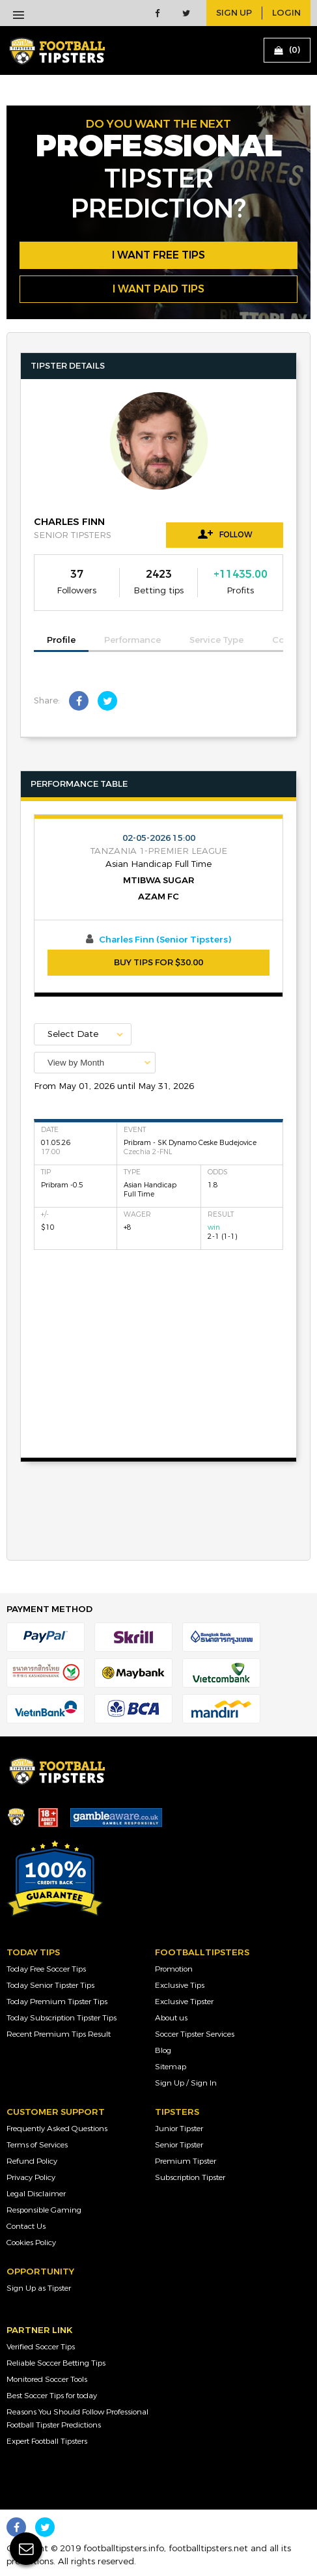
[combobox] (95, 1062)
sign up (234, 13)
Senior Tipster (179, 2145)
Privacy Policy (31, 2177)
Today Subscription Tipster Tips (62, 2018)
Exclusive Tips (179, 1985)
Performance (132, 640)
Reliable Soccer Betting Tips (56, 2363)
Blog (163, 2050)
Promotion (174, 1969)
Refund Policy (32, 2161)
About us (171, 2018)
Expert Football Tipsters (47, 2441)
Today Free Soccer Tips (46, 1969)
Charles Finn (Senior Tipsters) (165, 940)
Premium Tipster (185, 2161)
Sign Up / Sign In (186, 2083)
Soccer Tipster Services (194, 2034)
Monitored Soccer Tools (47, 2379)
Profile (61, 640)
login (286, 13)
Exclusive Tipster (184, 2001)
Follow (224, 534)
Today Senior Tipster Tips (50, 1985)
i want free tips (158, 255)
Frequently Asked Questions (57, 2128)
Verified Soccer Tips (41, 2347)
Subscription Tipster (190, 2177)
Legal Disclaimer (36, 2193)
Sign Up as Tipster (39, 2288)
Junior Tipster (179, 2128)
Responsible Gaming (44, 2210)
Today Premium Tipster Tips (57, 2001)
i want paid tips (158, 289)
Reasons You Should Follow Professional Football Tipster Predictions (77, 2418)
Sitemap (170, 2066)
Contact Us (26, 2226)
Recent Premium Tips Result (59, 2034)
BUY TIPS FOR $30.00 (158, 963)
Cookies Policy (31, 2242)
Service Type (216, 640)
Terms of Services (37, 2145)
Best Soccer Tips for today (52, 2395)
